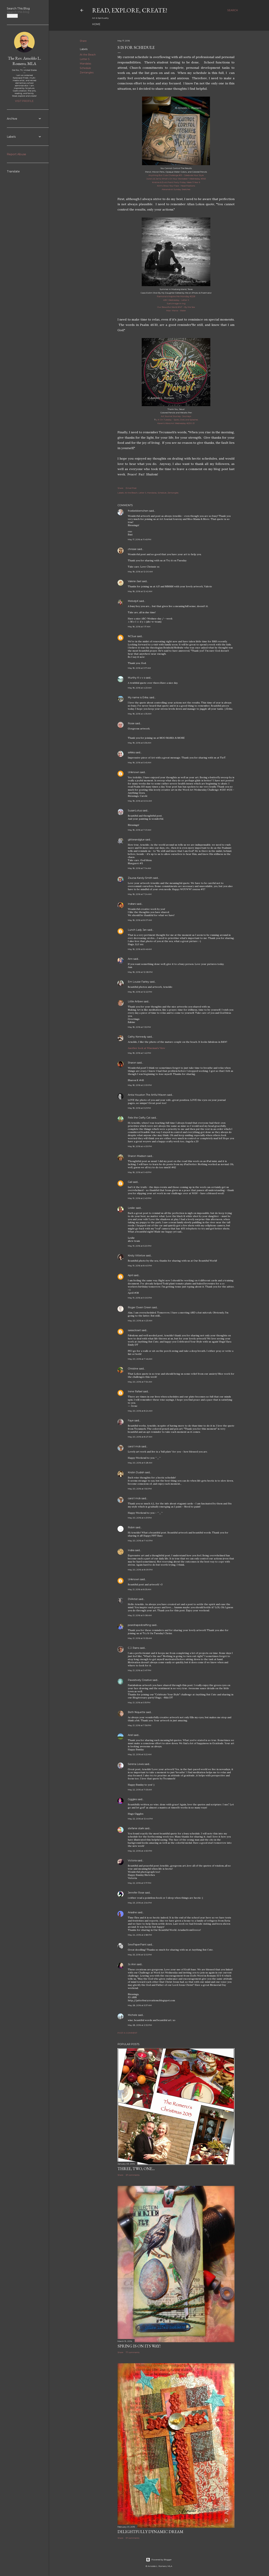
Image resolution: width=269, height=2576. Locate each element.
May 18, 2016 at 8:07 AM (140, 920)
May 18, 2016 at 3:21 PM (139, 1108)
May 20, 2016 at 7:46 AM (140, 1359)
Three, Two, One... (136, 2168)
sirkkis (131, 752)
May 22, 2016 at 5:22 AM (139, 1754)
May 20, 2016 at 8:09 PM (140, 1569)
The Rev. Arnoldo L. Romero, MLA (24, 61)
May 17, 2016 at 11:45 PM (139, 539)
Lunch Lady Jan (137, 929)
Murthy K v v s (136, 677)
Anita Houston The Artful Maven (147, 1094)
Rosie (131, 723)
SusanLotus (135, 810)
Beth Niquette (136, 1712)
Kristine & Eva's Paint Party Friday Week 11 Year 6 (176, 182)
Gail (130, 1182)
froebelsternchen (138, 510)
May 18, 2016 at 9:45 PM (139, 1172)
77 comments (132, 2352)
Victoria (132, 1860)
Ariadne (132, 1912)
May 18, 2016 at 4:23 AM (139, 687)
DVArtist (133, 1599)
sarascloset (134, 1330)
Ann (130, 958)
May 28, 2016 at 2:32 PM (140, 2025)
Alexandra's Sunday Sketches (176, 189)
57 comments (132, 2538)
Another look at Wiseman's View (146, 1048)
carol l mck (134, 1446)
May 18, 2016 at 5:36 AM (139, 742)
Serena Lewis (136, 1764)
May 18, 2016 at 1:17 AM (139, 626)
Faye (131, 1420)
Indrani (132, 903)
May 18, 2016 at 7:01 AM (139, 830)
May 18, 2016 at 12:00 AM (140, 571)
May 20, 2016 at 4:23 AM (140, 1320)
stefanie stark (136, 1828)
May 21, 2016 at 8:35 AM (139, 1589)
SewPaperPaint (137, 1944)
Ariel (130, 1735)
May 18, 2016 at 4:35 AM (139, 713)
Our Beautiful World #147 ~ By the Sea (176, 307)
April (130, 1275)
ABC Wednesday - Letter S (176, 300)
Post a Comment (127, 2033)
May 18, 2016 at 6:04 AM (140, 801)
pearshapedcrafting (139, 1625)
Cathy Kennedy (137, 1036)
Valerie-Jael (134, 581)
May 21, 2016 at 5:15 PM (139, 1702)
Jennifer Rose (136, 1892)
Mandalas (85, 63)
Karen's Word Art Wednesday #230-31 (176, 423)
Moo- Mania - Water (176, 310)
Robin (131, 1527)
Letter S (85, 59)
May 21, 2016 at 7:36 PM (139, 1725)
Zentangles (86, 72)
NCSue (132, 636)
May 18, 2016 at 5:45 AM (139, 762)
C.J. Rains (133, 1647)
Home (96, 24)
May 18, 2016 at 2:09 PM (140, 1085)
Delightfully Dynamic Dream (150, 2531)
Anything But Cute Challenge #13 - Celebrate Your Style (176, 175)
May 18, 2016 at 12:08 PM (140, 972)
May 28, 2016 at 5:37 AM (140, 2005)
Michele (132, 2015)
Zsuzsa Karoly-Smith (140, 877)
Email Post (131, 488)
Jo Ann (132, 1964)
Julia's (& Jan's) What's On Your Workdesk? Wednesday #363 (176, 178)
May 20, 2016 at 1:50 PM (140, 1488)
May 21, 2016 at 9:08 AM (140, 1615)
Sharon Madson (137, 1156)
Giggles (132, 1799)
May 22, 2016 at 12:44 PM (140, 1818)
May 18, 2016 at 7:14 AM (139, 868)
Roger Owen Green (139, 1307)
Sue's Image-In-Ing (176, 303)
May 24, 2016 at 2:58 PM (140, 1935)
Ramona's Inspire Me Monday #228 (176, 296)
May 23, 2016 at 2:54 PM (140, 1902)
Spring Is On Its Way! (139, 2346)
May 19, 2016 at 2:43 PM (139, 1198)
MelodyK (133, 601)
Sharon (132, 1062)
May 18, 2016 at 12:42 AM (140, 591)
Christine (133, 1368)
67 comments (132, 2175)
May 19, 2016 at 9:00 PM (140, 1297)
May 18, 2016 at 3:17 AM (139, 668)
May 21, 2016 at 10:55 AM (140, 1638)
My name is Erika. (138, 697)
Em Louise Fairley (138, 981)
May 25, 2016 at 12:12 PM (140, 1954)
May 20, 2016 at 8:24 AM (140, 1411)
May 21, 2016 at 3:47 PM (139, 1670)
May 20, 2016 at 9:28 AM (140, 1462)
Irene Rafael (135, 1391)
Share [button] (83, 40)
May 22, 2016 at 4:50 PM (140, 1851)
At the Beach (88, 54)
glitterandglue (136, 839)
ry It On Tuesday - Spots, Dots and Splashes (176, 419)
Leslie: (131, 1207)
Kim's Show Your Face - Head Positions (176, 185)
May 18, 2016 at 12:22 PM (140, 991)
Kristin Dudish (136, 1472)
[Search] (232, 10)
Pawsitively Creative (140, 1680)
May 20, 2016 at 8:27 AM (140, 1436)
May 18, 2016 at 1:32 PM (139, 1027)
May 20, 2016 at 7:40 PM (140, 1540)
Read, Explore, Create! (129, 10)
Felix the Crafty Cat (139, 1117)
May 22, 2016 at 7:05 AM (140, 1789)
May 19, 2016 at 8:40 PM (140, 1265)
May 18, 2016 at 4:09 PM (140, 1146)
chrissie (132, 549)
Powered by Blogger (159, 2560)
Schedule (85, 68)
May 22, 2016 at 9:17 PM (139, 1883)
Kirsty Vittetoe (136, 1255)
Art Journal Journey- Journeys (176, 416)
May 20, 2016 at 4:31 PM (140, 1517)
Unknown (133, 772)
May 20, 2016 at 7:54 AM (140, 1381)
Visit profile (24, 101)
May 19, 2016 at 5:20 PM (139, 1246)
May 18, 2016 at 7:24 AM (139, 894)
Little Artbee (135, 1001)
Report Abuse (16, 154)
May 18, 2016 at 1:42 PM (139, 1053)
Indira (131, 1550)
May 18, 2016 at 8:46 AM (140, 949)
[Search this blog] (20, 12)
